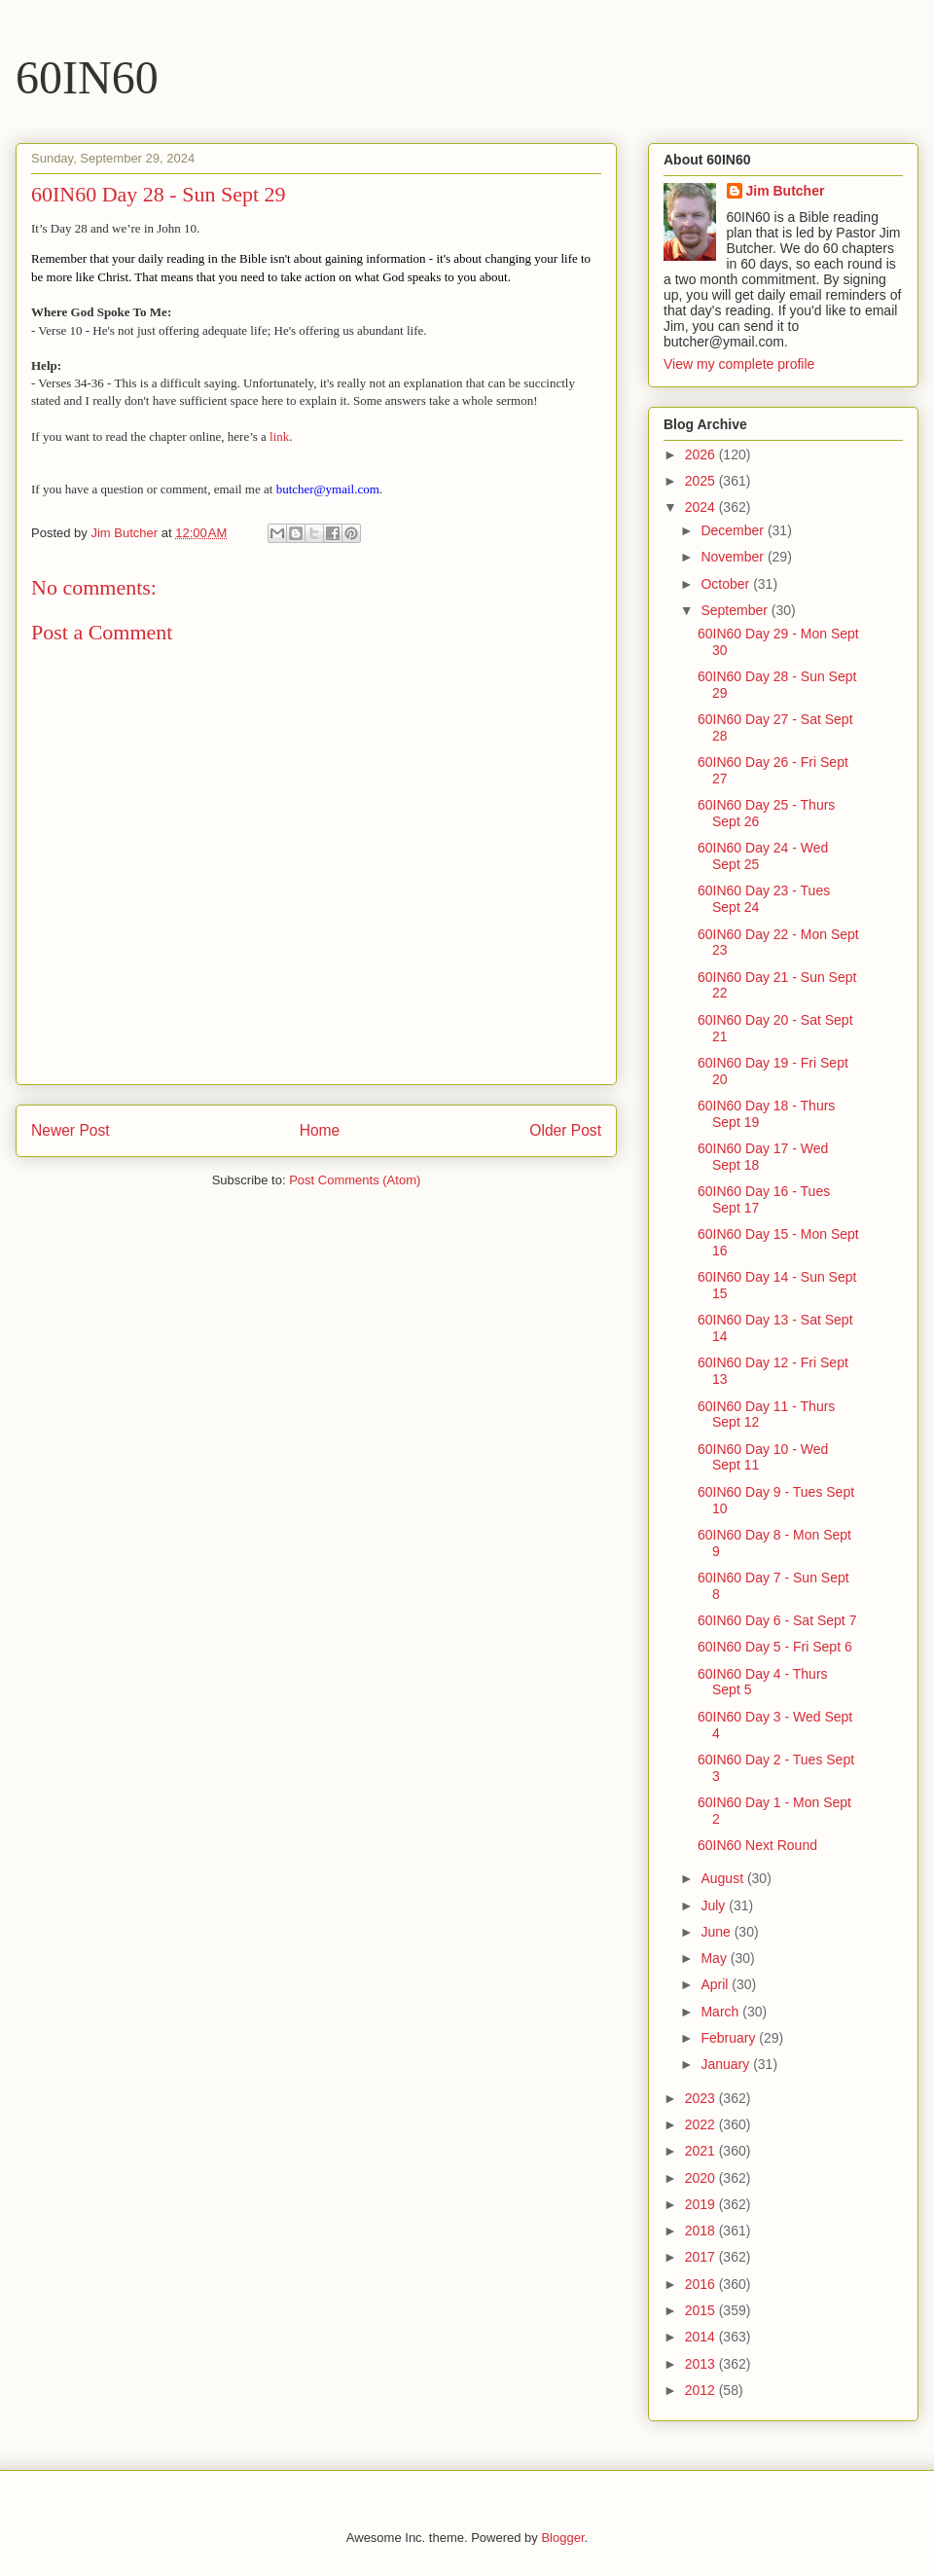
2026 (702, 454)
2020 (702, 2178)
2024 (702, 507)
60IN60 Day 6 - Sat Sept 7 (777, 1620)
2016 (702, 2284)
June (717, 1932)
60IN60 (87, 77)
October (726, 584)
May (715, 1958)
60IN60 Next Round (757, 1845)
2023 (702, 2098)
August (723, 1878)
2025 (702, 481)
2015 (702, 2310)
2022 (702, 2124)
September (735, 610)
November (733, 556)
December (733, 530)
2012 (702, 2390)
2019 (702, 2204)
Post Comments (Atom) (354, 1180)
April (716, 1984)
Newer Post (70, 1130)
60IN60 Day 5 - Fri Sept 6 (775, 1646)
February (729, 2038)
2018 (702, 2230)
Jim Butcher (785, 191)
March (721, 2011)
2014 (702, 2336)
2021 (702, 2151)
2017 (702, 2257)
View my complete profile (739, 364)
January (726, 2064)
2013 (702, 2364)
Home (320, 1130)
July (714, 1905)
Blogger (562, 2537)
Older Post (565, 1130)
